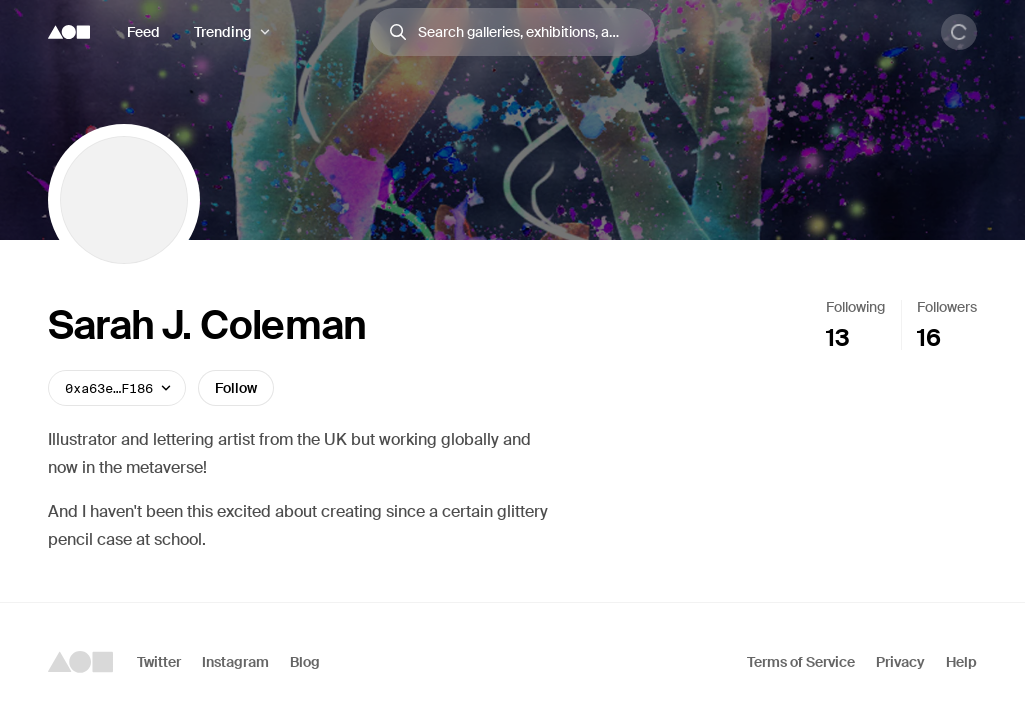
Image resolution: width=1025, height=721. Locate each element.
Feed (143, 32)
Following (855, 307)
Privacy (900, 662)
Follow (236, 388)
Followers (947, 307)
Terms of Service (801, 662)
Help (961, 662)
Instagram (235, 662)
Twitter (159, 662)
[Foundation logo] (69, 32)
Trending (223, 32)
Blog (305, 662)
